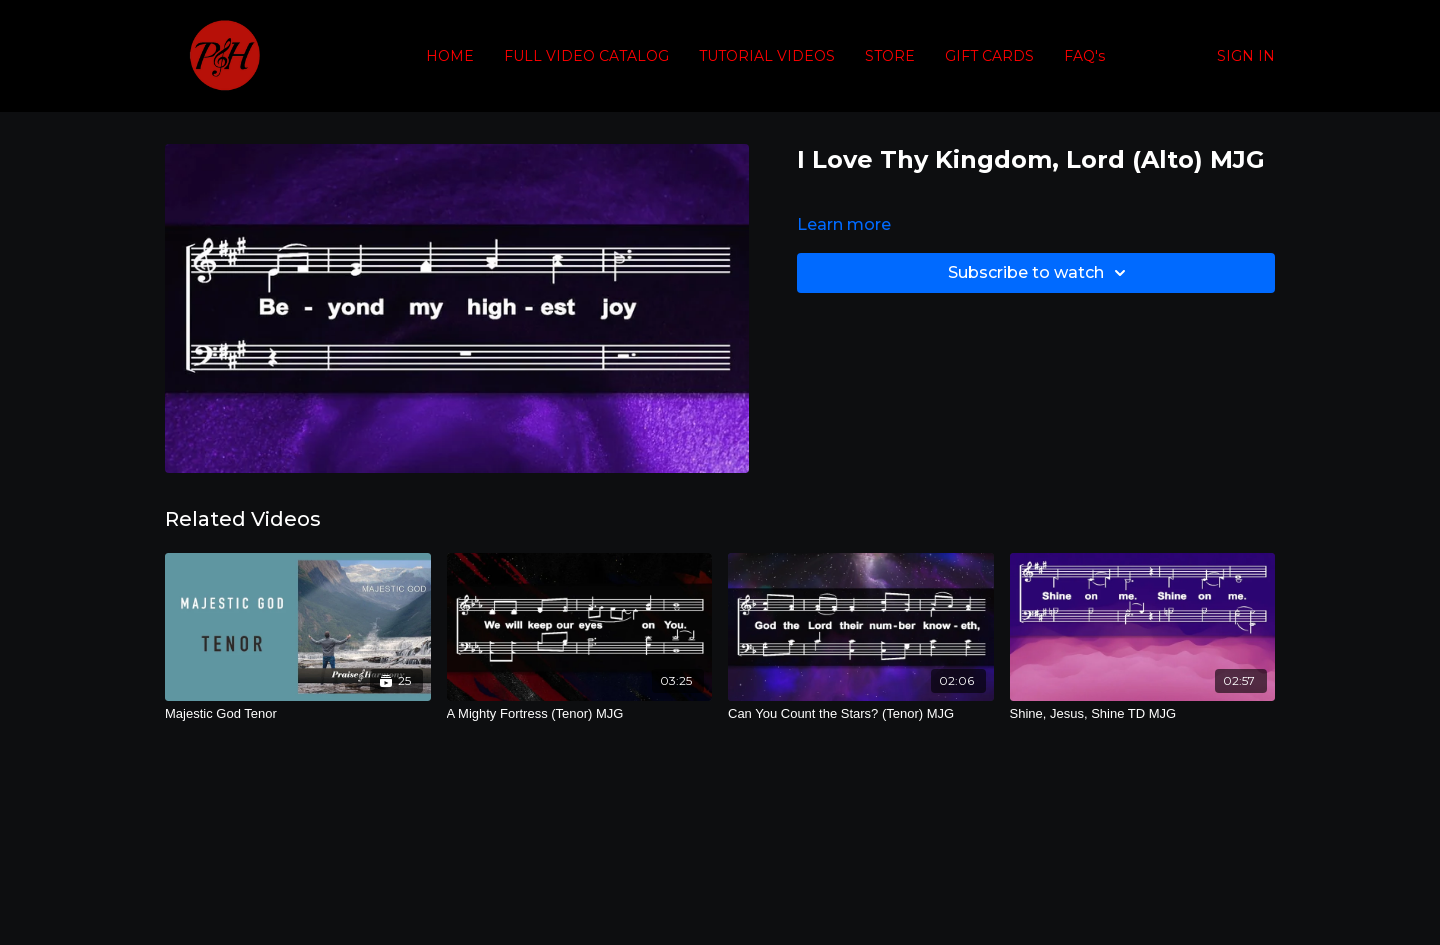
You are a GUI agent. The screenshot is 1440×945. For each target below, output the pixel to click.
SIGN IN (1246, 56)
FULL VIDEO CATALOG (586, 56)
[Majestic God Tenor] (298, 714)
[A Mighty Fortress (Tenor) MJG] (580, 714)
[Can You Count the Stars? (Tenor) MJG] (861, 714)
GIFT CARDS (989, 56)
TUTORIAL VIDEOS (767, 56)
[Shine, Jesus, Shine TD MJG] (1143, 714)
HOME (450, 56)
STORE (890, 56)
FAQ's (1084, 56)
